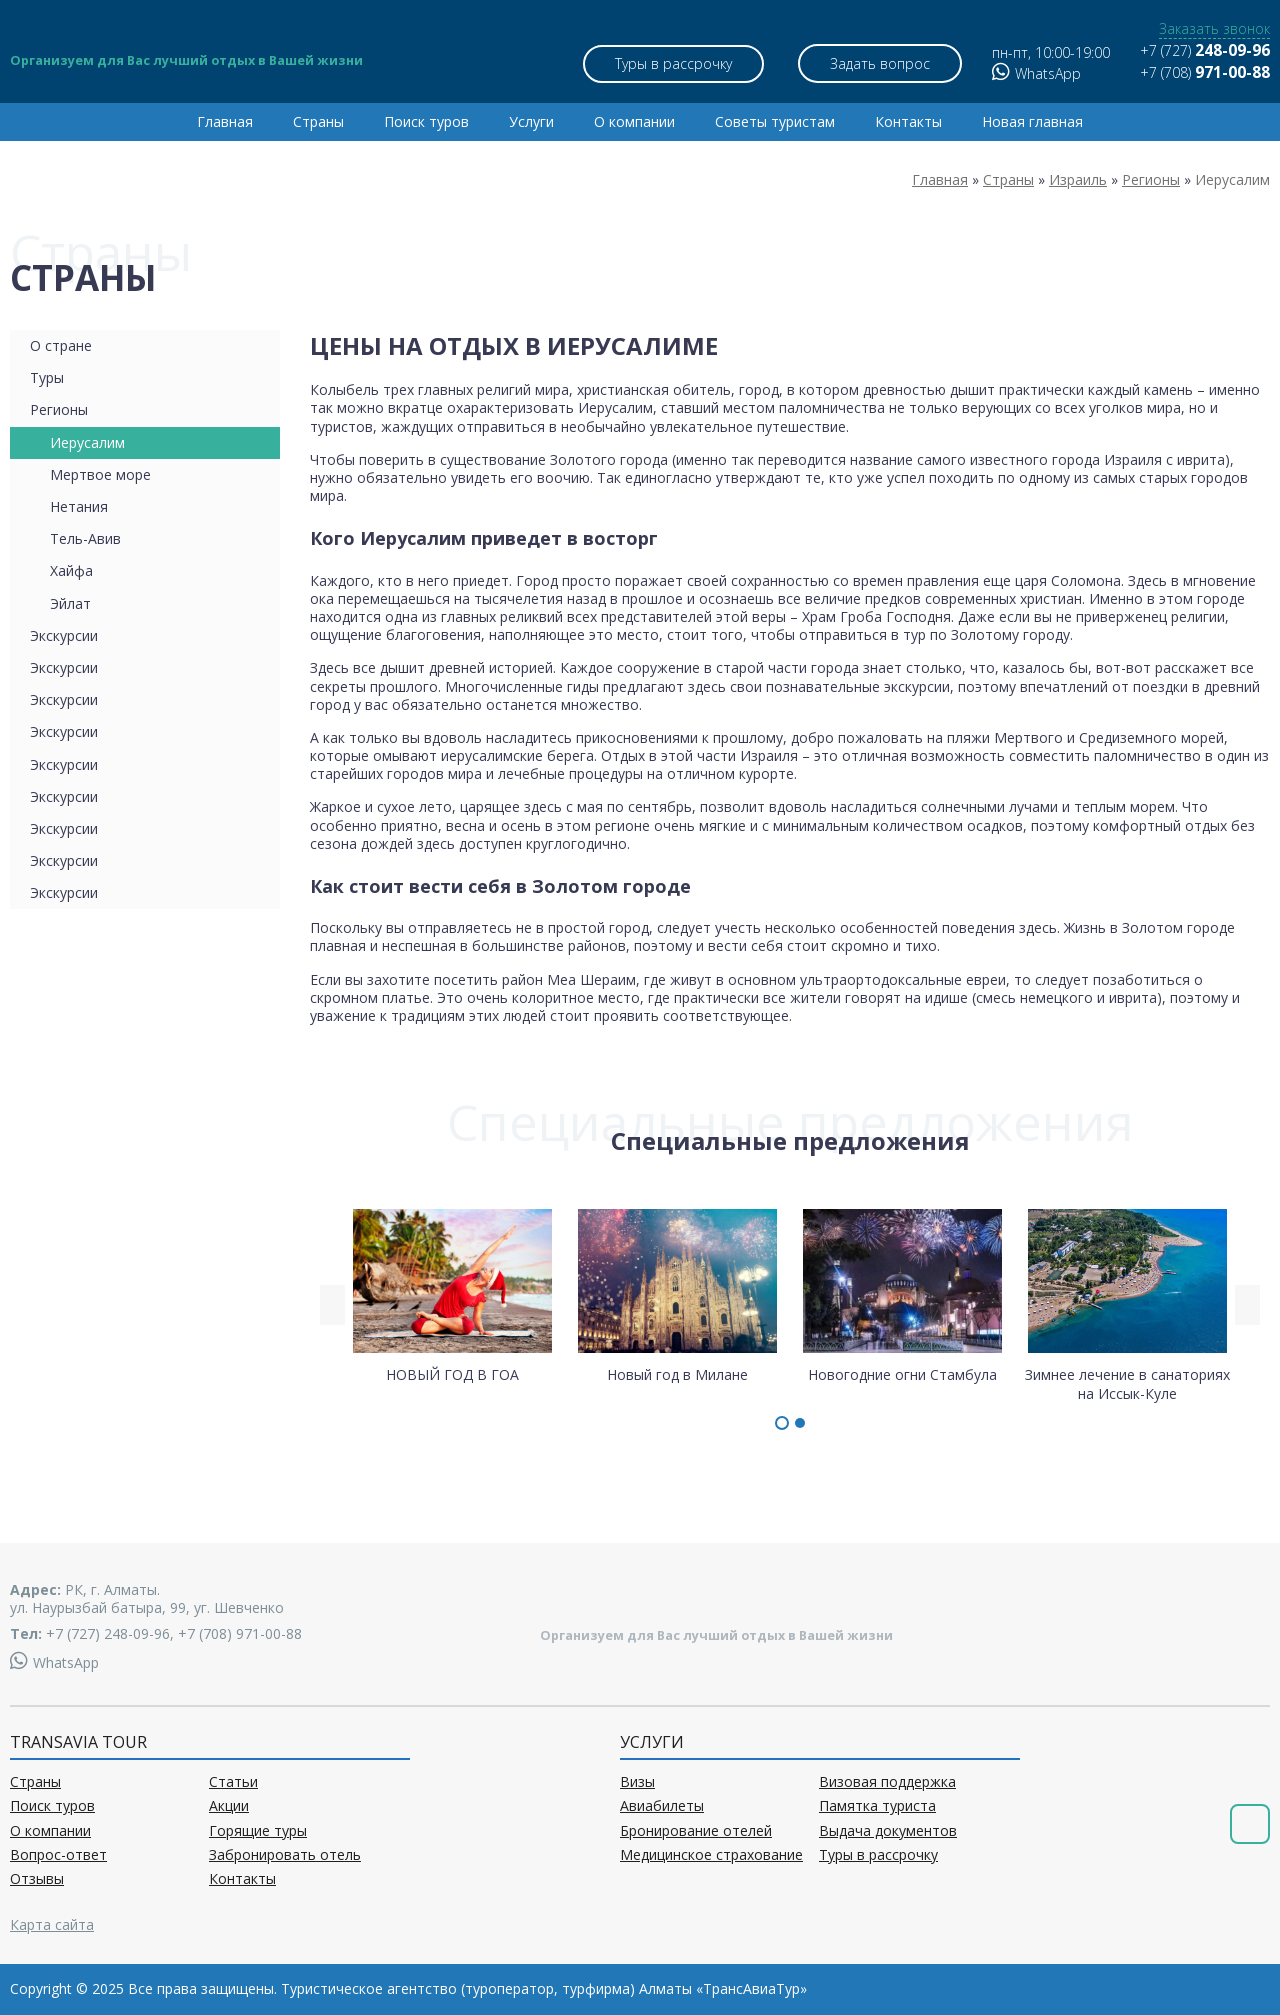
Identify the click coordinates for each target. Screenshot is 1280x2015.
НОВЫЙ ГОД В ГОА (452, 1295)
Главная (225, 121)
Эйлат (70, 603)
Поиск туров (426, 121)
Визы (637, 1782)
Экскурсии (64, 635)
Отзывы (37, 1879)
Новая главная (1032, 121)
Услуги (531, 121)
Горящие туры (258, 1831)
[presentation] (332, 1305)
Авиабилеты (662, 1806)
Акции (229, 1806)
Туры (47, 377)
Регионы (59, 409)
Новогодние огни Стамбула (902, 1295)
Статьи (233, 1782)
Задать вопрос (880, 63)
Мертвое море (100, 474)
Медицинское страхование (711, 1855)
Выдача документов (888, 1831)
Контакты (908, 121)
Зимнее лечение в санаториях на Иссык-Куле (1127, 1304)
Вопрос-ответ (58, 1855)
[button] (782, 1423)
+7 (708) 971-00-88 (240, 1633)
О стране (61, 345)
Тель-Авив (85, 538)
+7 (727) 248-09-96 (108, 1633)
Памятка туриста (877, 1806)
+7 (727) (1205, 50)
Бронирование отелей (696, 1831)
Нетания (79, 506)
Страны (318, 121)
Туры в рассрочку (673, 63)
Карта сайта (52, 1924)
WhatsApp (1036, 73)
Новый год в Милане (677, 1295)
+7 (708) (1205, 72)
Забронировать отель (285, 1855)
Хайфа (71, 570)
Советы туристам (775, 121)
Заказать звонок (1214, 29)
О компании (634, 121)
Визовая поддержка (887, 1782)
